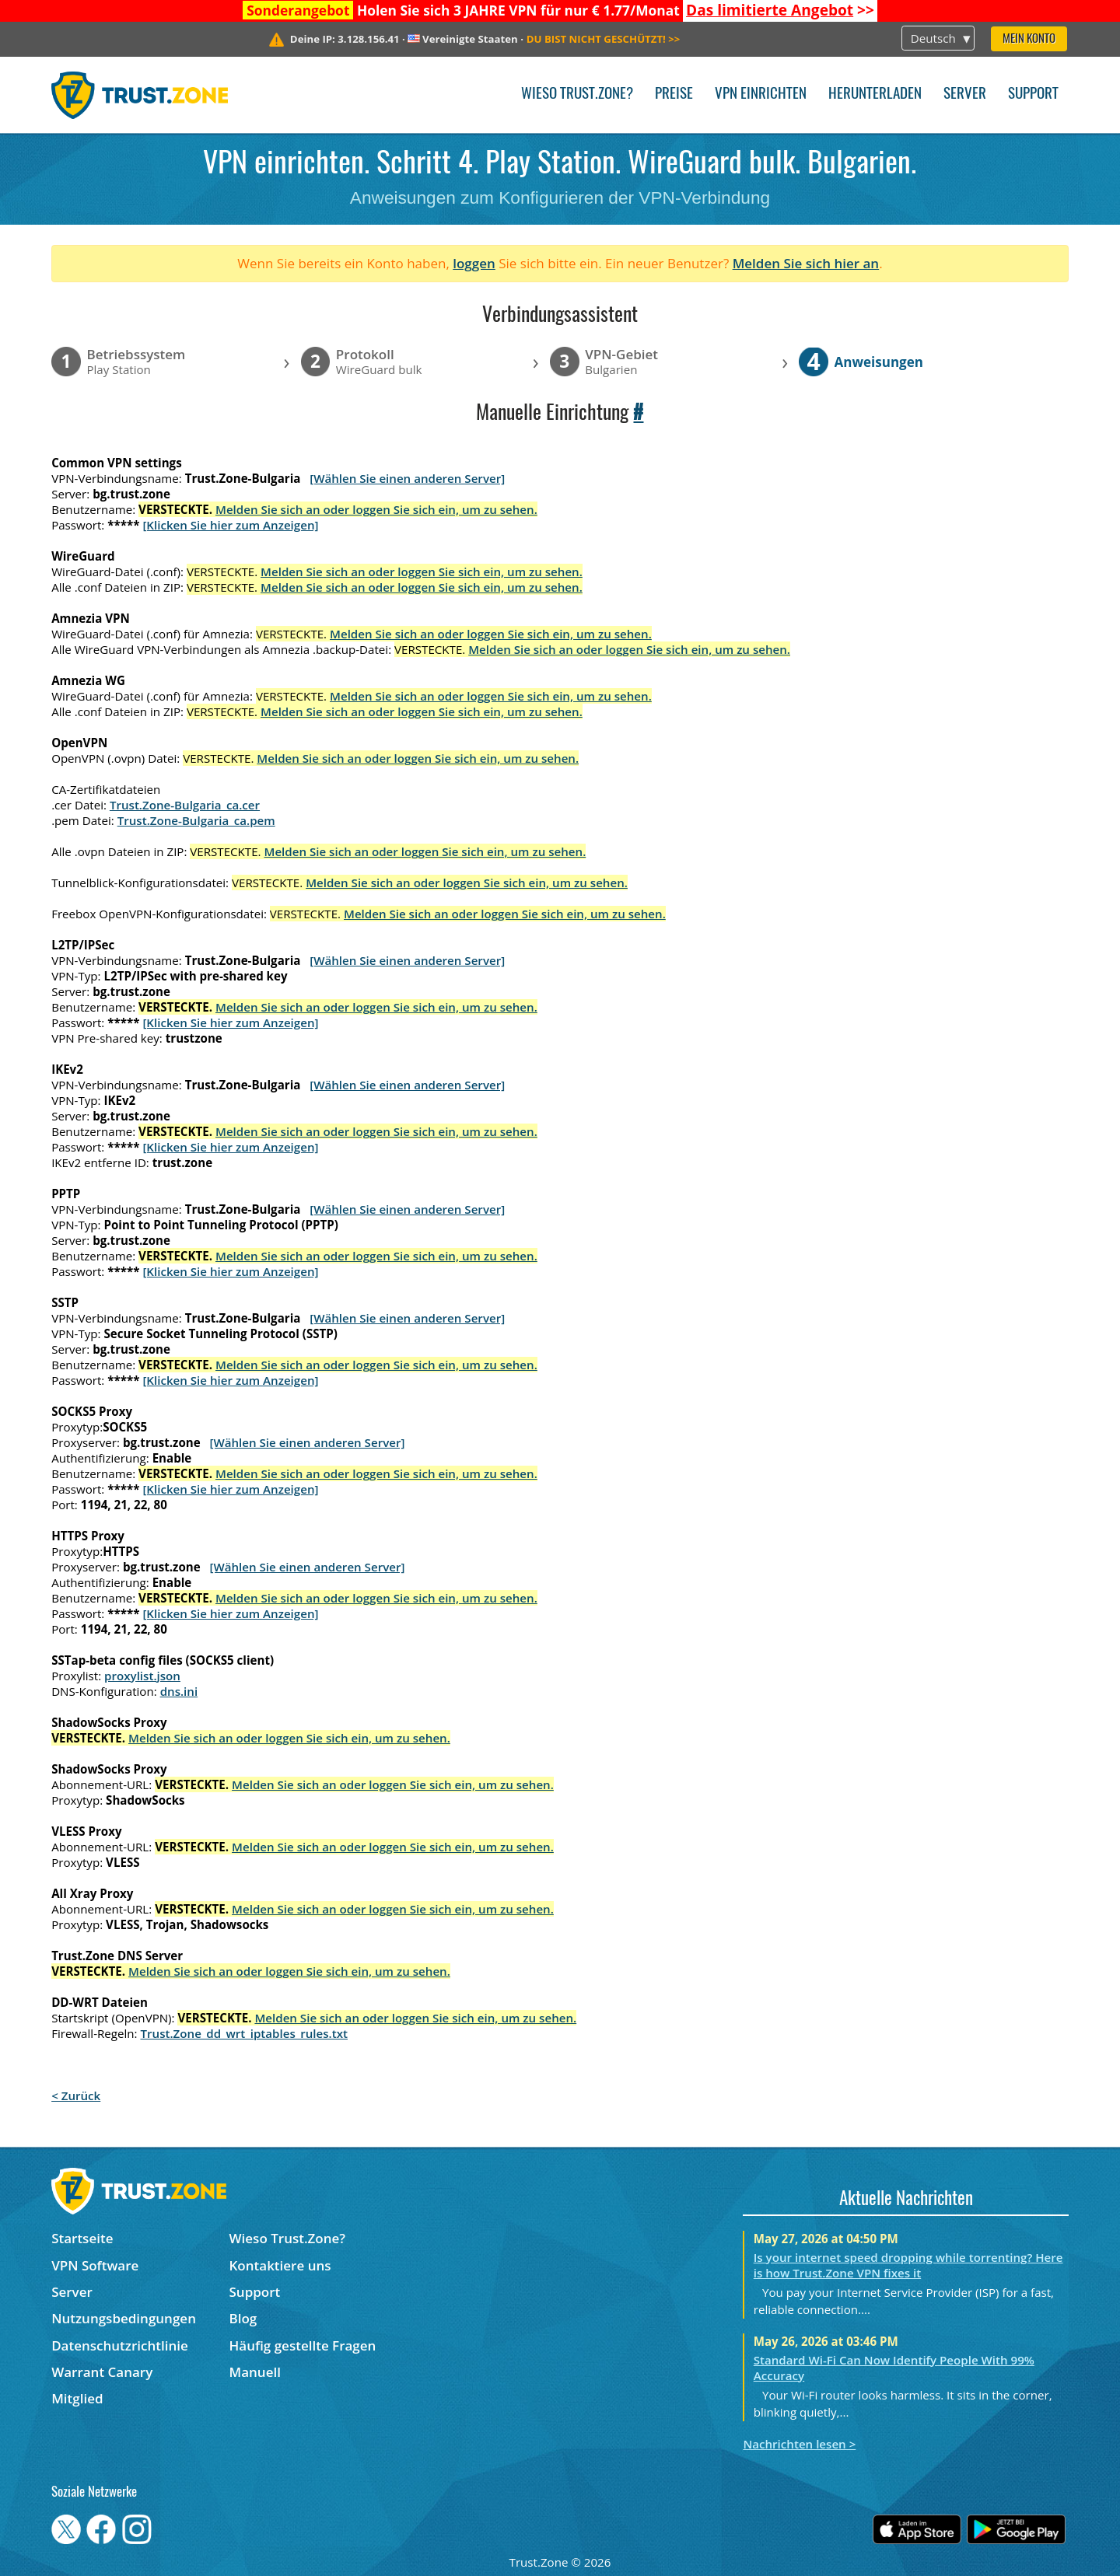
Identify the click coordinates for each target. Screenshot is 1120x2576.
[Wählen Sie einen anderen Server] (407, 478)
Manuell (255, 2372)
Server (964, 94)
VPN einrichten (761, 94)
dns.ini (179, 1691)
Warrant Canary (101, 2372)
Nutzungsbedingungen (123, 2318)
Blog (243, 2318)
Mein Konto (1029, 39)
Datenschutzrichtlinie (119, 2345)
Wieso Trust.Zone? (577, 94)
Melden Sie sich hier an (806, 263)
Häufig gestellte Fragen (302, 2345)
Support (1033, 94)
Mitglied (77, 2398)
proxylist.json (142, 1675)
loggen (474, 263)
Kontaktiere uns (280, 2265)
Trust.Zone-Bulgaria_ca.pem (196, 820)
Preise (674, 94)
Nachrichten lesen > (799, 2444)
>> (780, 10)
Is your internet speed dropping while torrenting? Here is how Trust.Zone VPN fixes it (908, 2265)
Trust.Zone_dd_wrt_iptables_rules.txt (244, 2033)
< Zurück (75, 2095)
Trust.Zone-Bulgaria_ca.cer (185, 805)
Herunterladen (875, 94)
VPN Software (94, 2265)
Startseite (82, 2238)
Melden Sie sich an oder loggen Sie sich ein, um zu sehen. (376, 509)
